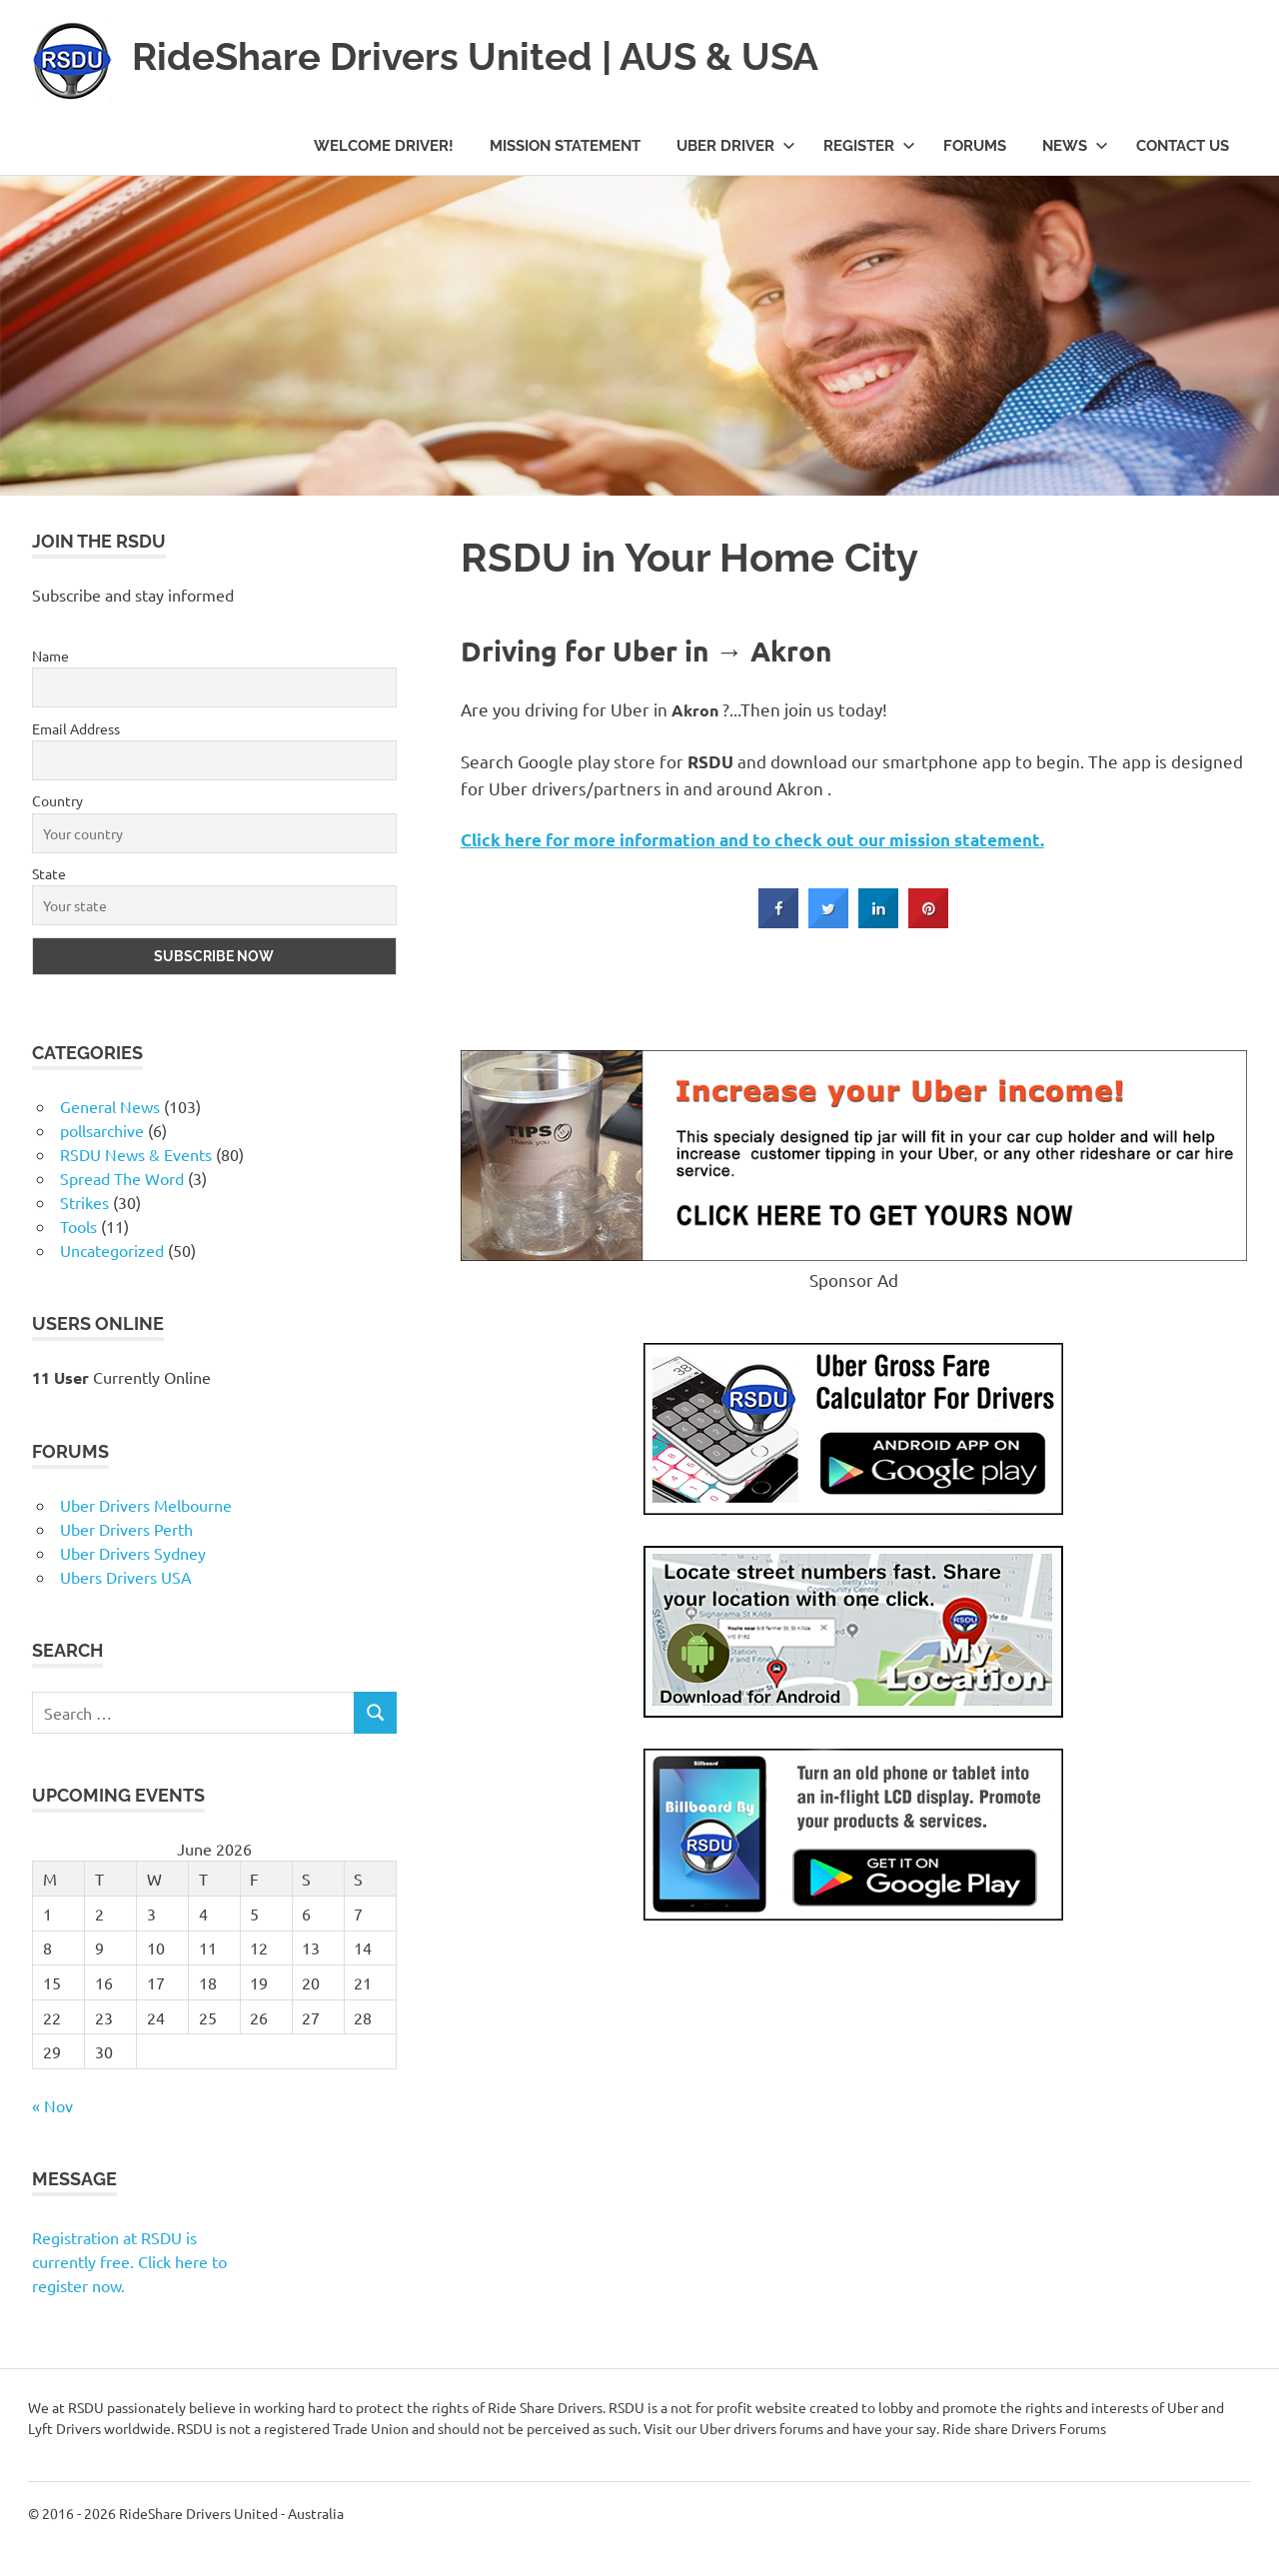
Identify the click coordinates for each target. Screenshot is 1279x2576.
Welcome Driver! (384, 146)
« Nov (52, 2105)
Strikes (84, 1202)
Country (57, 800)
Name (50, 655)
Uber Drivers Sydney (133, 1553)
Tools (78, 1226)
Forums (974, 146)
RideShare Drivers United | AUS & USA (475, 56)
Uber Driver (735, 146)
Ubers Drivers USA (126, 1577)
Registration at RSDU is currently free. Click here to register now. (129, 2261)
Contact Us (1182, 146)
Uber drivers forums (761, 2428)
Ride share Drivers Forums (1024, 2428)
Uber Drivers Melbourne (146, 1505)
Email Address (76, 728)
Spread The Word (122, 1178)
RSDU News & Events (136, 1154)
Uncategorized (112, 1250)
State (49, 873)
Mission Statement (565, 146)
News (1075, 146)
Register (869, 146)
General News (110, 1106)
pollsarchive (102, 1130)
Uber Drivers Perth (126, 1529)
